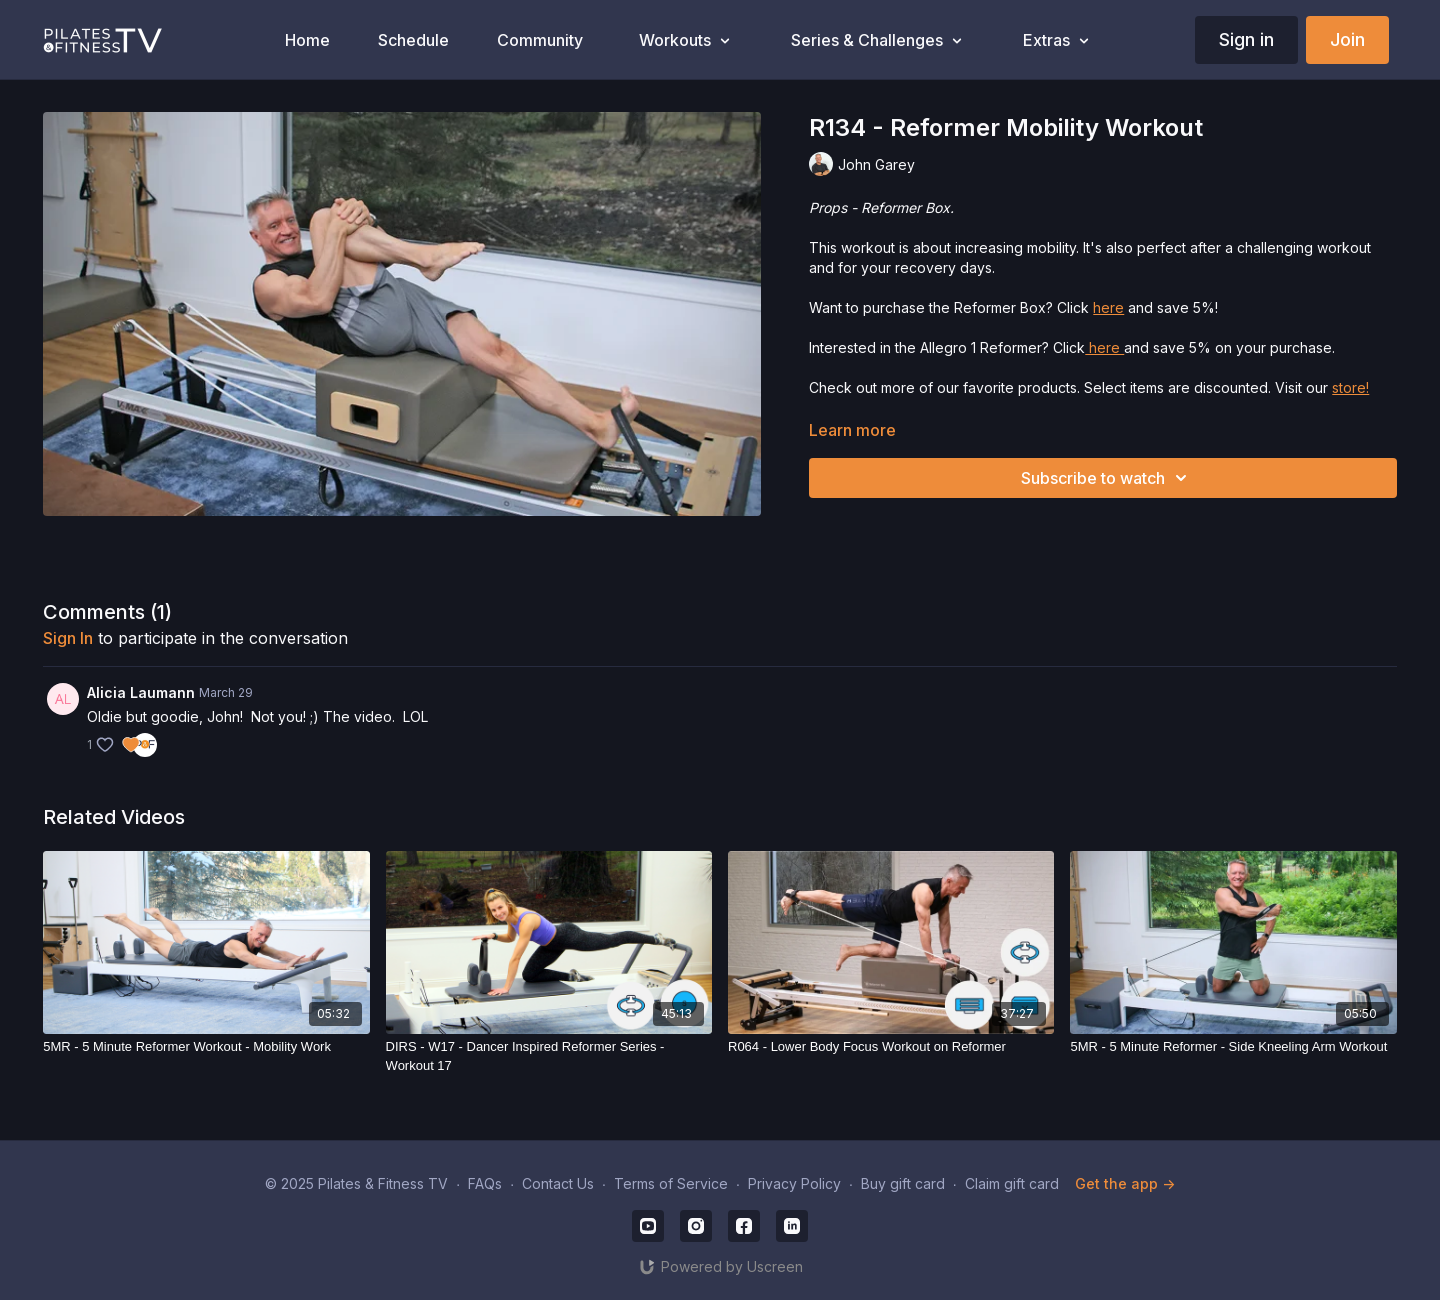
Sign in (1246, 39)
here (1108, 307)
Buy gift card (903, 1183)
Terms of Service (671, 1183)
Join (1347, 39)
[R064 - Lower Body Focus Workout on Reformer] (891, 1047)
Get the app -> (1125, 1183)
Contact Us (558, 1183)
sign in (68, 638)
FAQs (485, 1183)
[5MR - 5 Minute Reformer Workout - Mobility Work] (206, 1047)
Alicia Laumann (141, 692)
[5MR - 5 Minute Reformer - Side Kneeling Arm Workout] (1233, 1047)
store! (1350, 387)
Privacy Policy (794, 1183)
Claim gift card (1012, 1183)
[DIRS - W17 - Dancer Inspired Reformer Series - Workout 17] (549, 1056)
